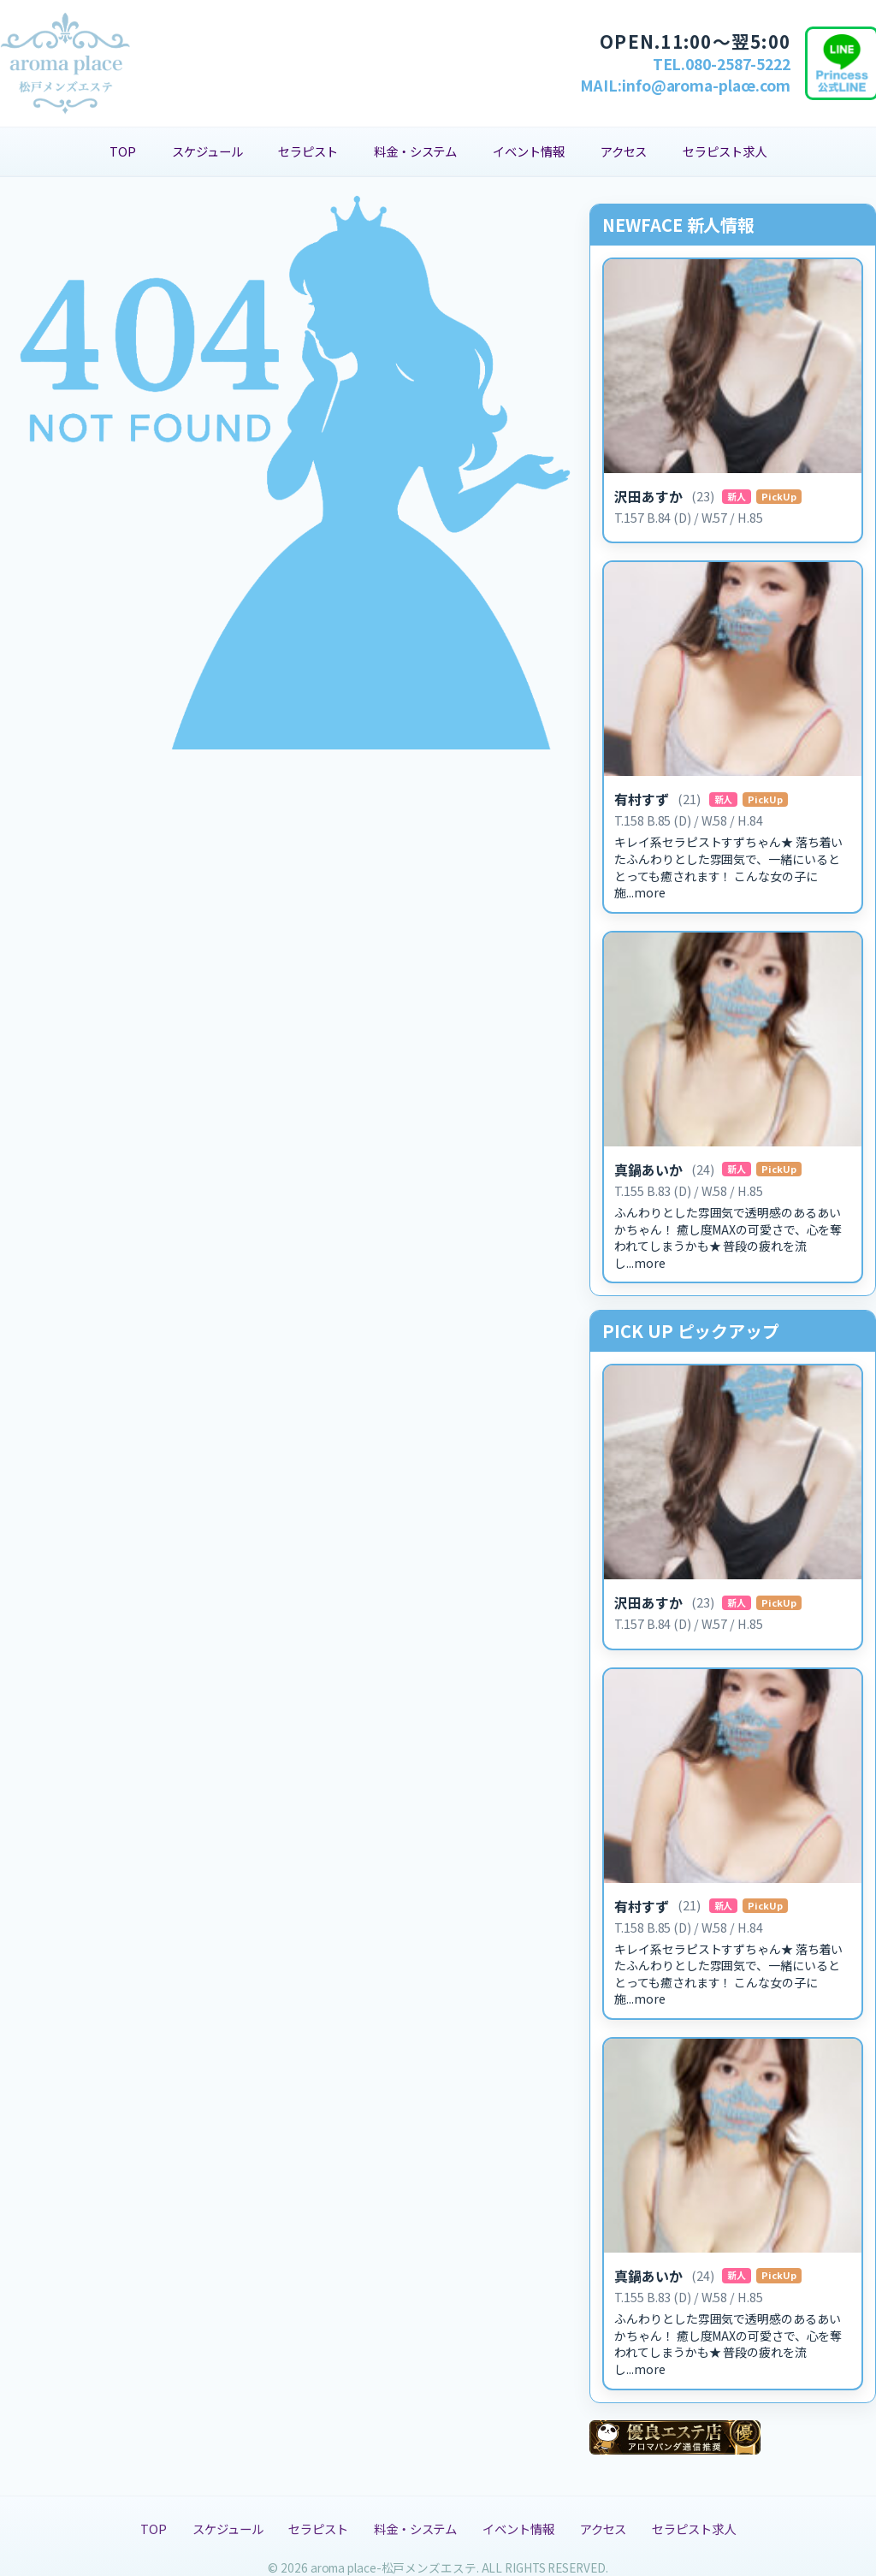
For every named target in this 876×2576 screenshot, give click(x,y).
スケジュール (207, 151)
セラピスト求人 (724, 151)
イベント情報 (528, 151)
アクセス (624, 151)
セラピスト (308, 151)
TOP (123, 151)
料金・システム (415, 151)
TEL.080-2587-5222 (721, 63)
